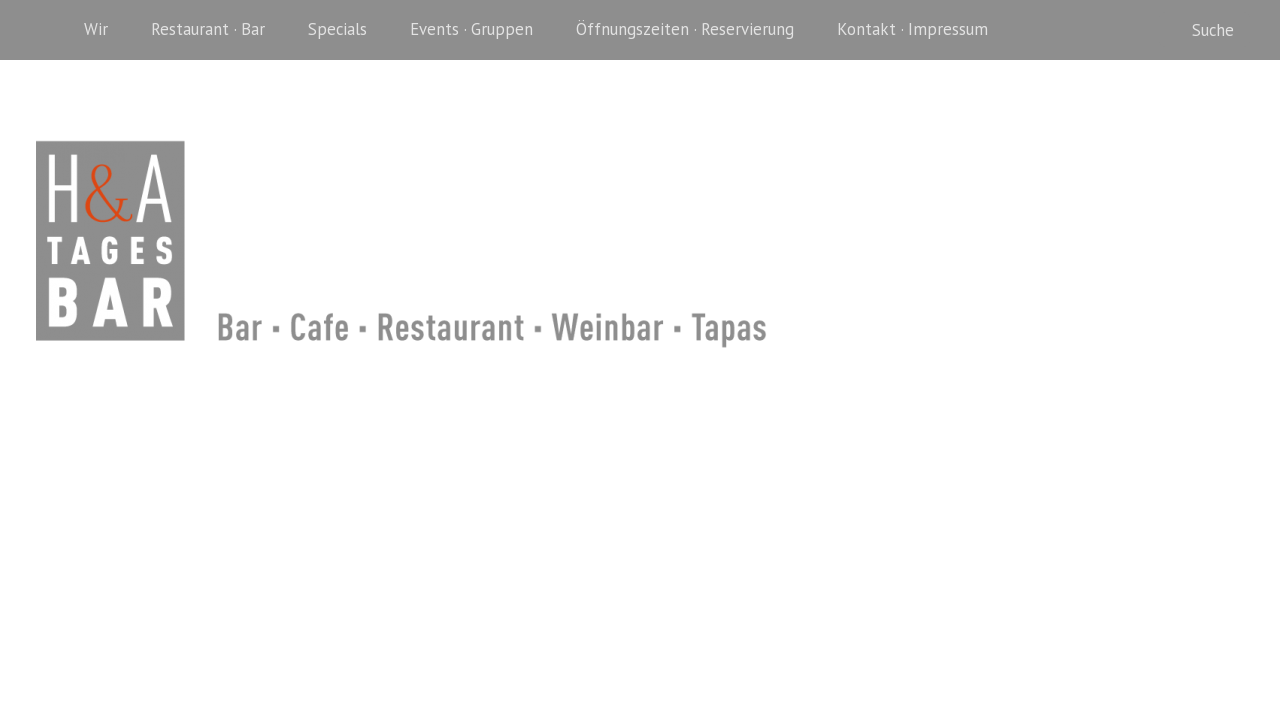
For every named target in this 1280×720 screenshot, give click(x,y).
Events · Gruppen (471, 29)
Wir (96, 29)
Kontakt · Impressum (912, 29)
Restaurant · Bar (208, 29)
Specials (337, 29)
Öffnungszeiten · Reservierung (685, 29)
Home (50, 30)
